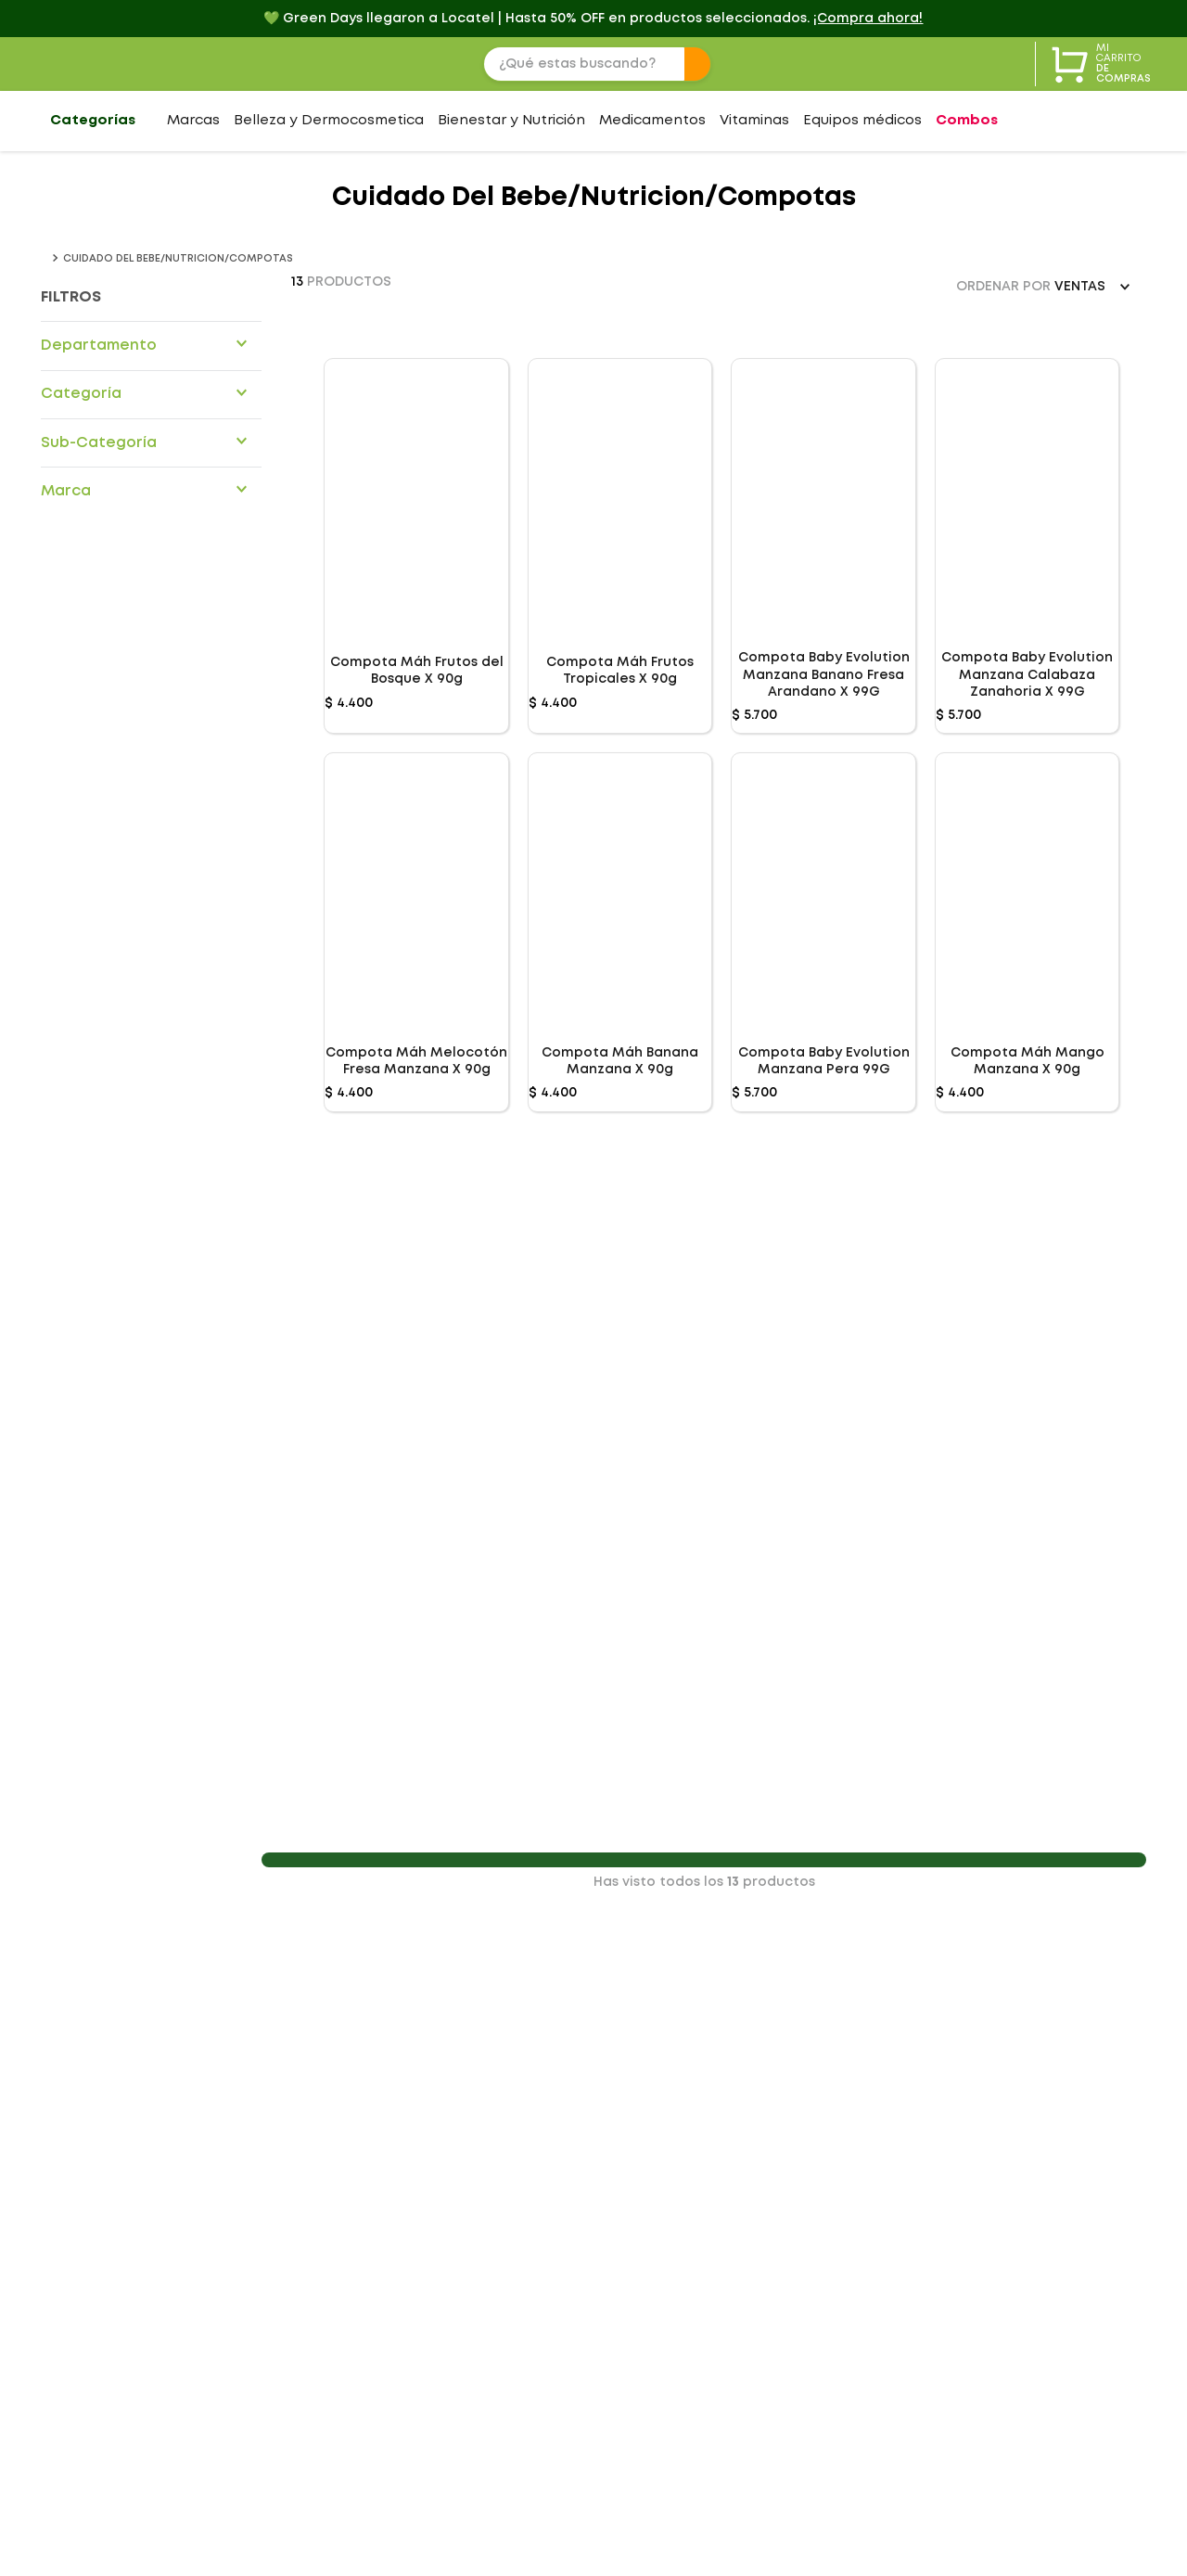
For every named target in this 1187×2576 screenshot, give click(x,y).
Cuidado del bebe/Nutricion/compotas (178, 258)
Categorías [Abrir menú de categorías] (92, 120)
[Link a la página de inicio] (44, 259)
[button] (151, 345)
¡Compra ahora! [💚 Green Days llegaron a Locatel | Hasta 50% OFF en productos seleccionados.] (868, 18)
